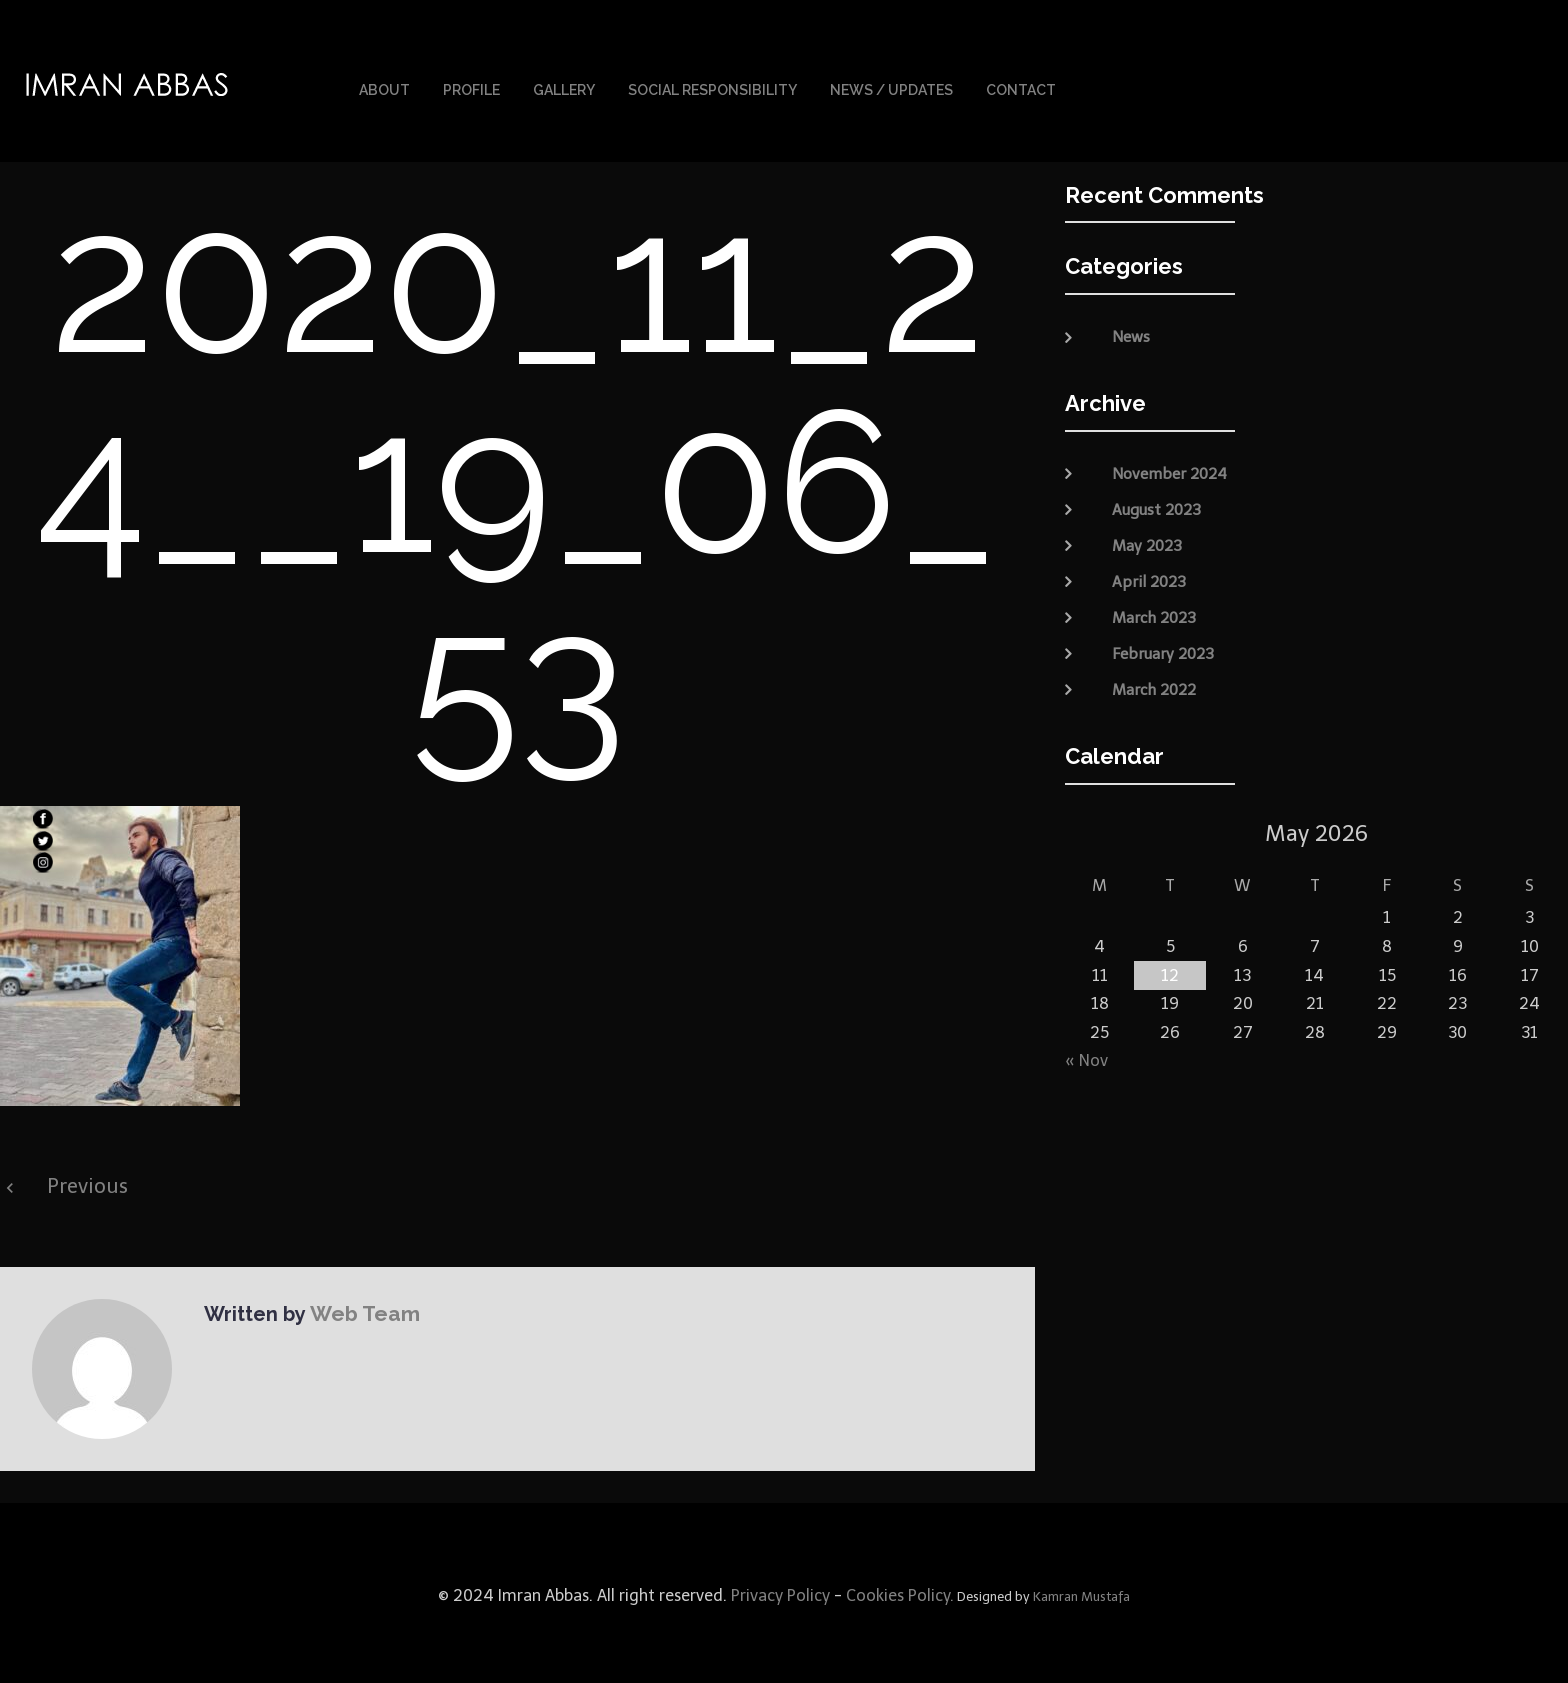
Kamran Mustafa (1081, 1591)
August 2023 (1156, 504)
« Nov (1086, 1055)
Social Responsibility (712, 88)
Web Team (361, 1308)
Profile (471, 88)
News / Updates (891, 88)
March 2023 (1154, 612)
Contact (1021, 88)
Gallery (564, 88)
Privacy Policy (778, 1590)
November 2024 (1169, 468)
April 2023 (1149, 576)
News (1131, 332)
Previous (87, 1181)
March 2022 (1154, 684)
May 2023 (1147, 540)
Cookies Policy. (900, 1590)
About (384, 88)
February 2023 (1163, 648)
